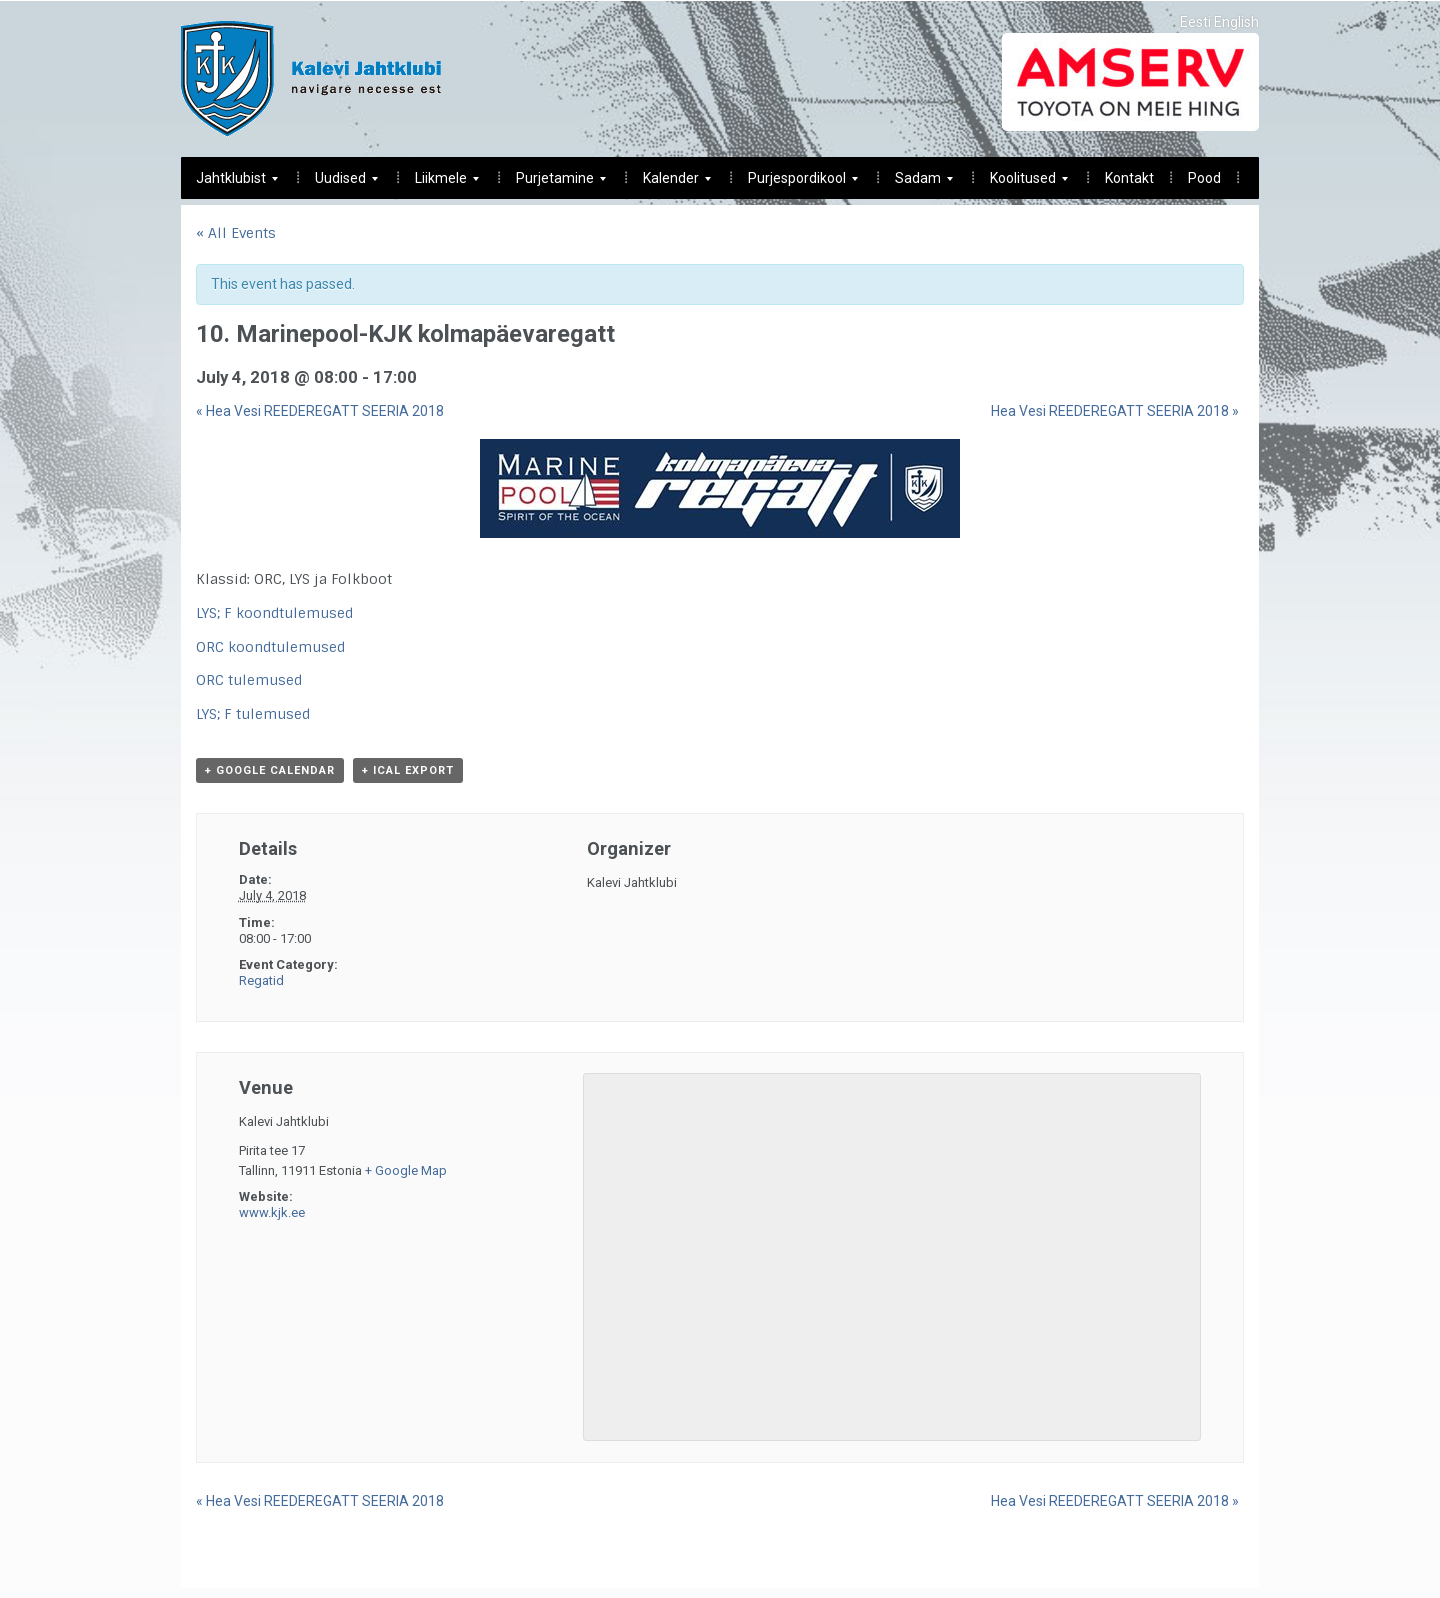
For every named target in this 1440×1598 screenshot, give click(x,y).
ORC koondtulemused (270, 647)
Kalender (669, 183)
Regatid (261, 980)
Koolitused (1021, 183)
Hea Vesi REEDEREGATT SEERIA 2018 (320, 411)
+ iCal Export (408, 770)
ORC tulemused (249, 680)
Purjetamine (553, 183)
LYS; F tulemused (253, 714)
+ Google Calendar (270, 770)
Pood (1204, 178)
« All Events (236, 233)
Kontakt (1129, 178)
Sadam (916, 183)
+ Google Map (406, 1170)
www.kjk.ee (272, 1212)
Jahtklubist (229, 183)
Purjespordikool (795, 183)
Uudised (339, 183)
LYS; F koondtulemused (274, 613)
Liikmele (439, 183)
